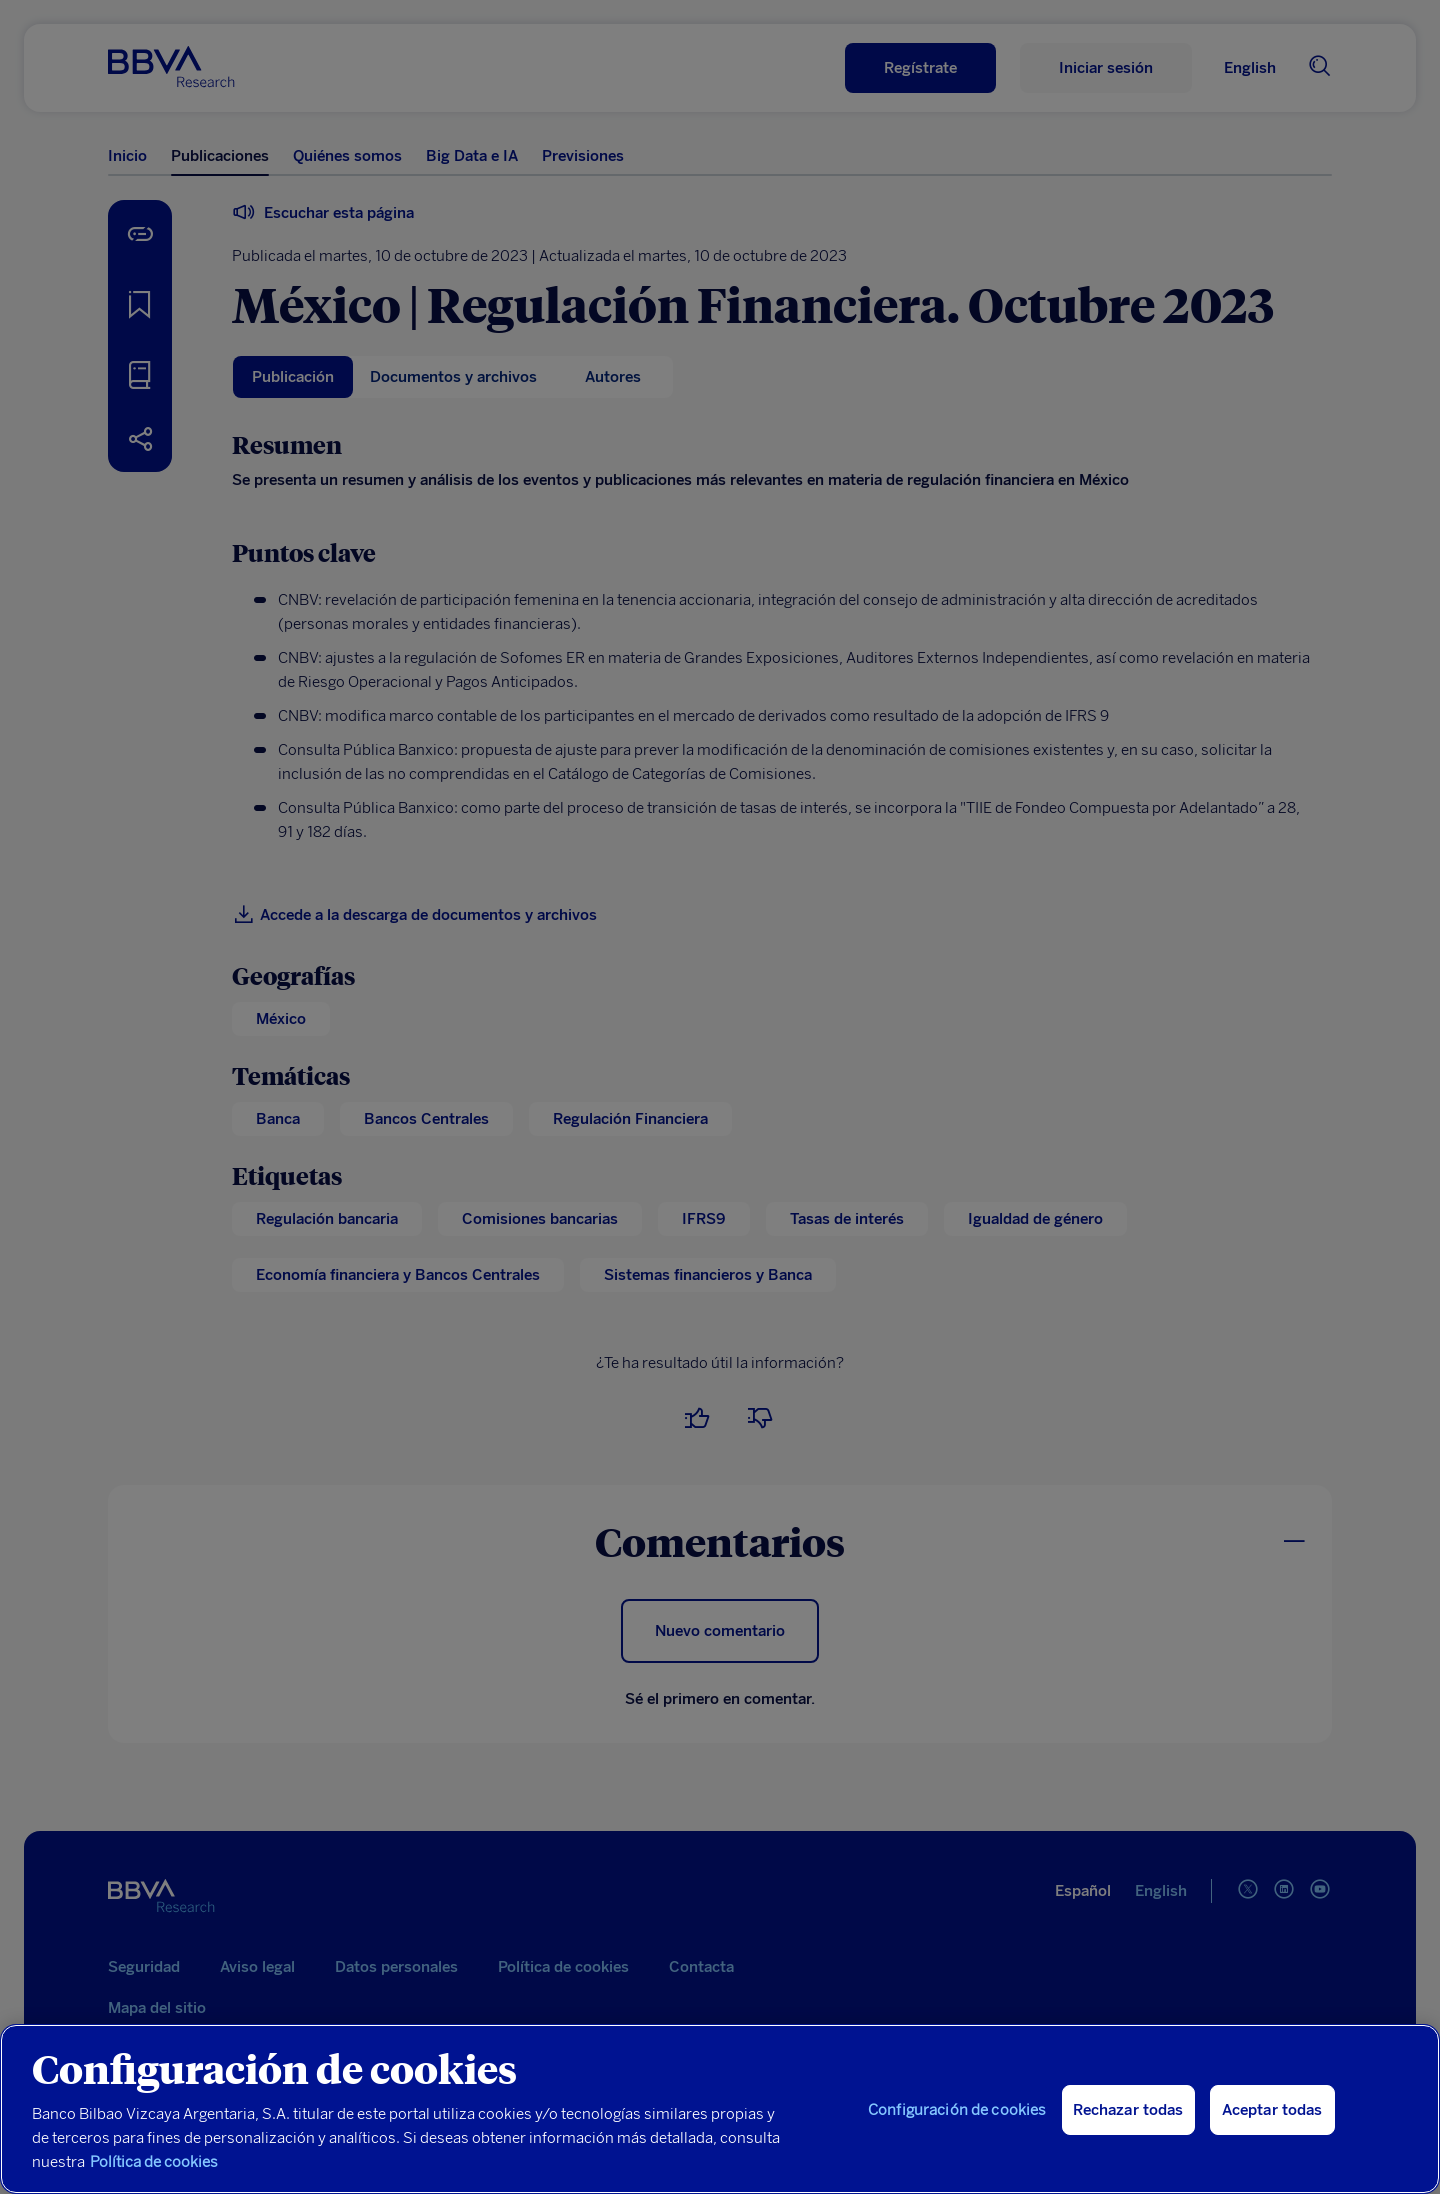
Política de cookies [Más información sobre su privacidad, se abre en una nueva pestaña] (154, 2162)
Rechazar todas (1128, 2110)
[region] (720, 2109)
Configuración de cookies (957, 2110)
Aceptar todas (1272, 2110)
